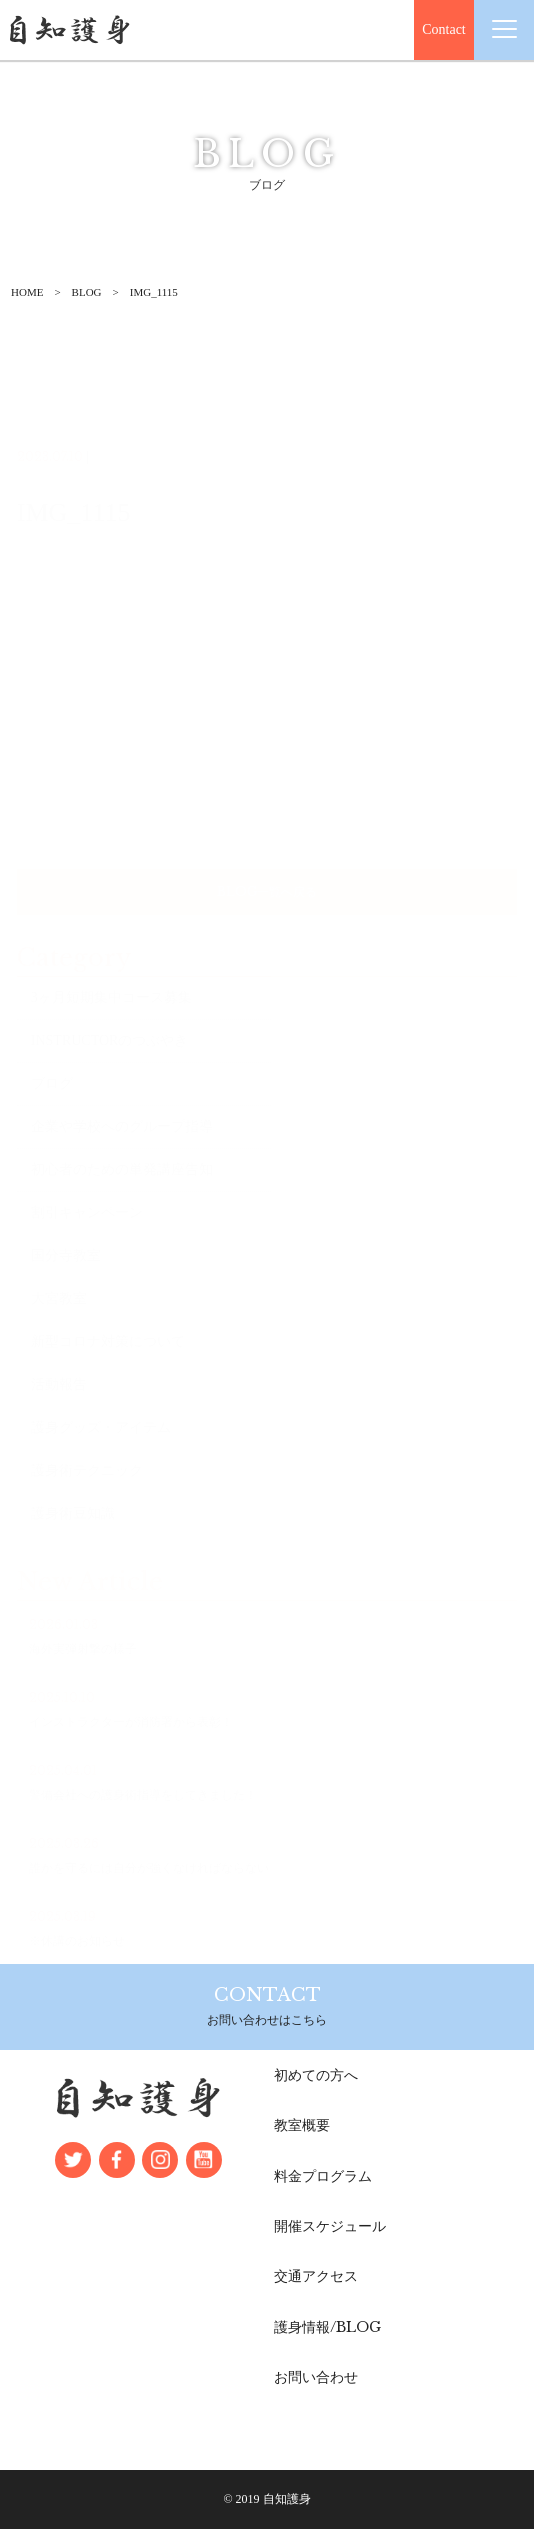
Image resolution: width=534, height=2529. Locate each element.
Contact (444, 29)
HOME (27, 292)
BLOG (87, 292)
